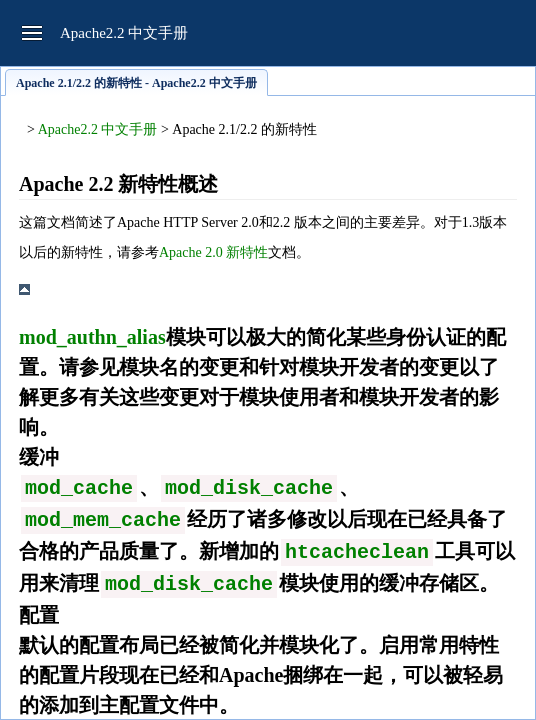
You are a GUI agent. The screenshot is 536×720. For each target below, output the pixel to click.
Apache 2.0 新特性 (213, 252)
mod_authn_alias (92, 337)
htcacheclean (357, 552)
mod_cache (79, 488)
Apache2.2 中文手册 (98, 129)
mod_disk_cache (249, 488)
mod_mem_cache (103, 520)
